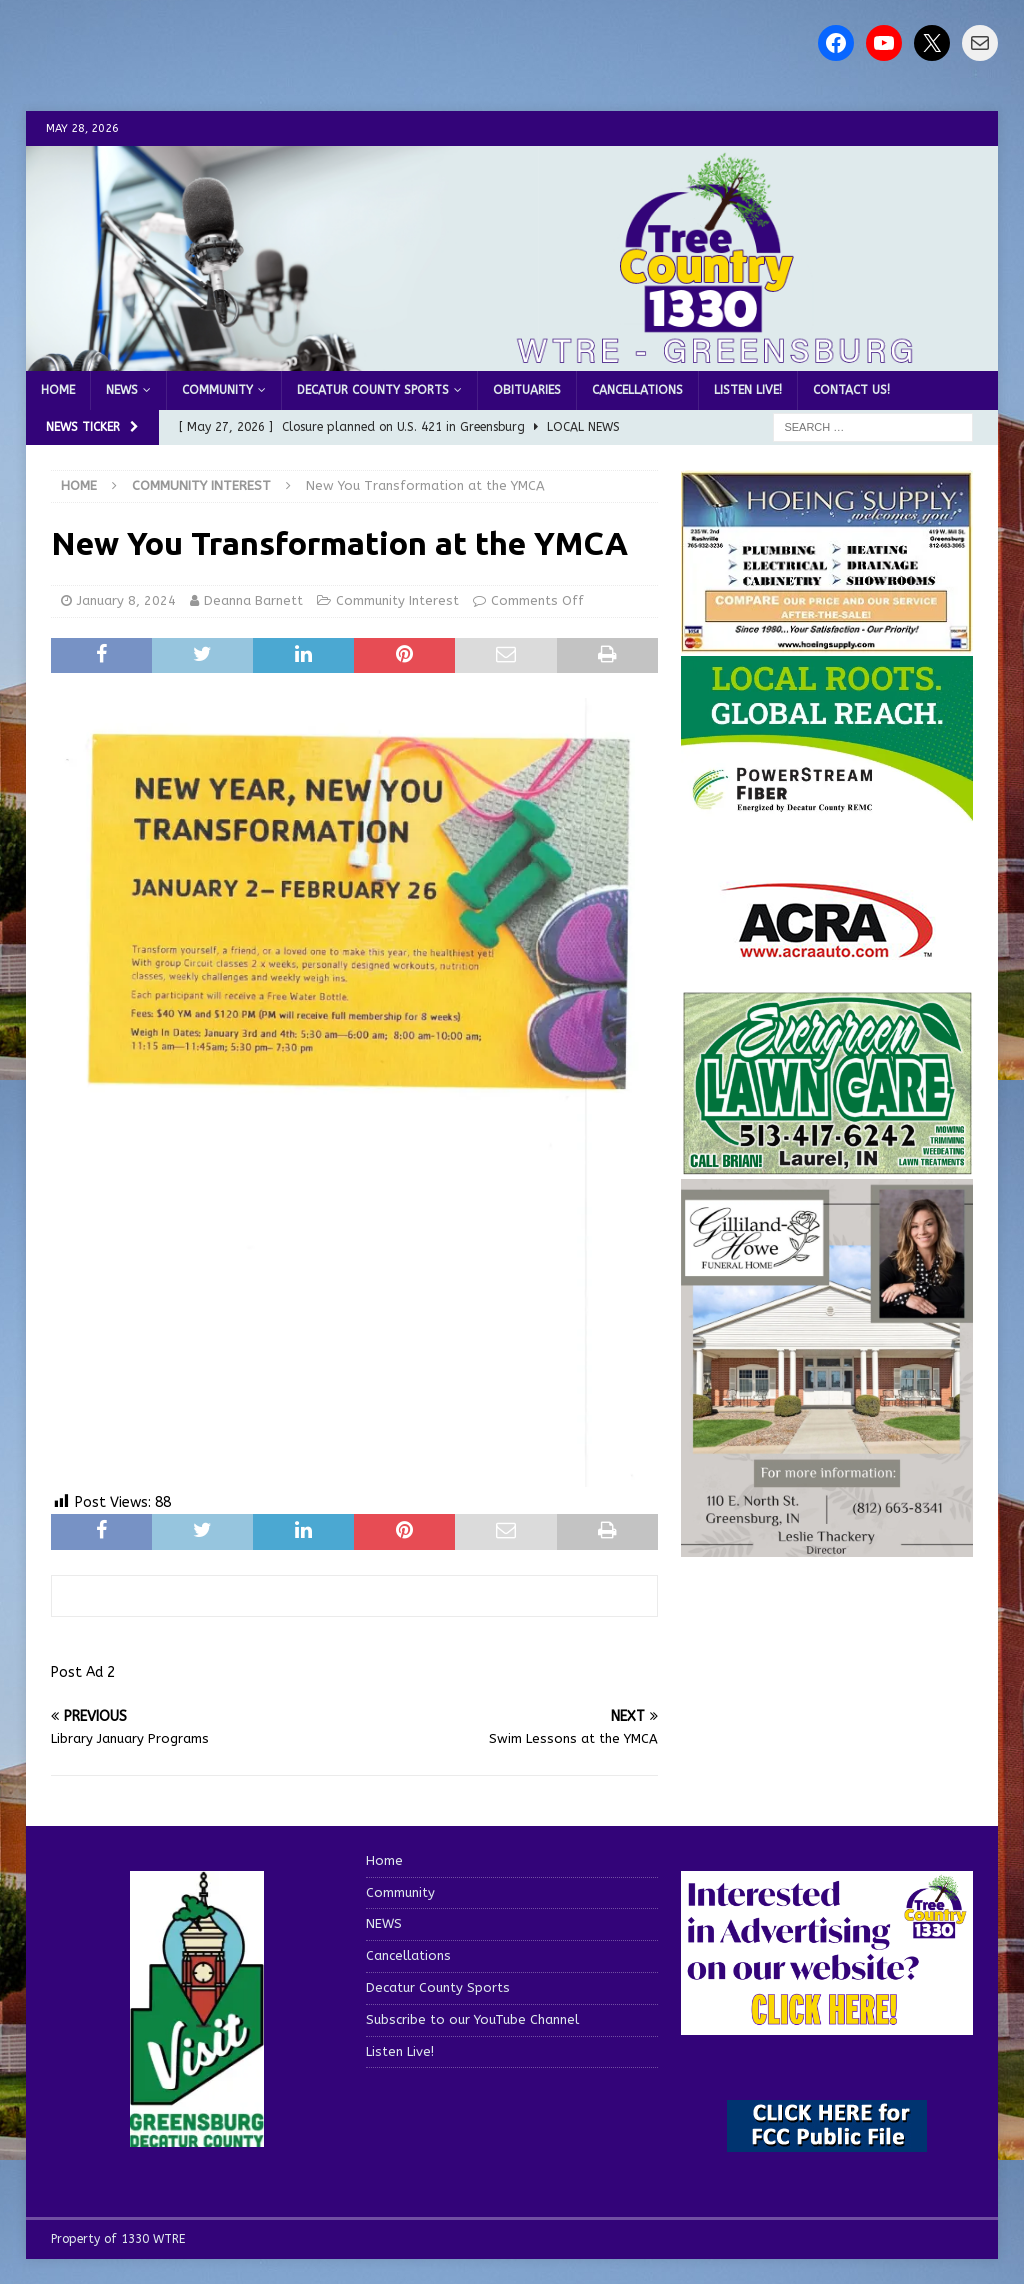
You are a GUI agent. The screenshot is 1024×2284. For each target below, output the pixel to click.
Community (217, 390)
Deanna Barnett (253, 600)
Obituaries (527, 390)
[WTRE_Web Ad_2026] (827, 811)
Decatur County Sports (373, 390)
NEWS (122, 390)
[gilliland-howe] (827, 1545)
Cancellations (637, 390)
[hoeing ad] (827, 642)
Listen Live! (748, 390)
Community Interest (397, 600)
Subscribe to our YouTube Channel (472, 2019)
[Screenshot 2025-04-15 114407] (827, 1165)
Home (58, 390)
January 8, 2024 (126, 600)
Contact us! (851, 390)
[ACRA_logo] (827, 948)
